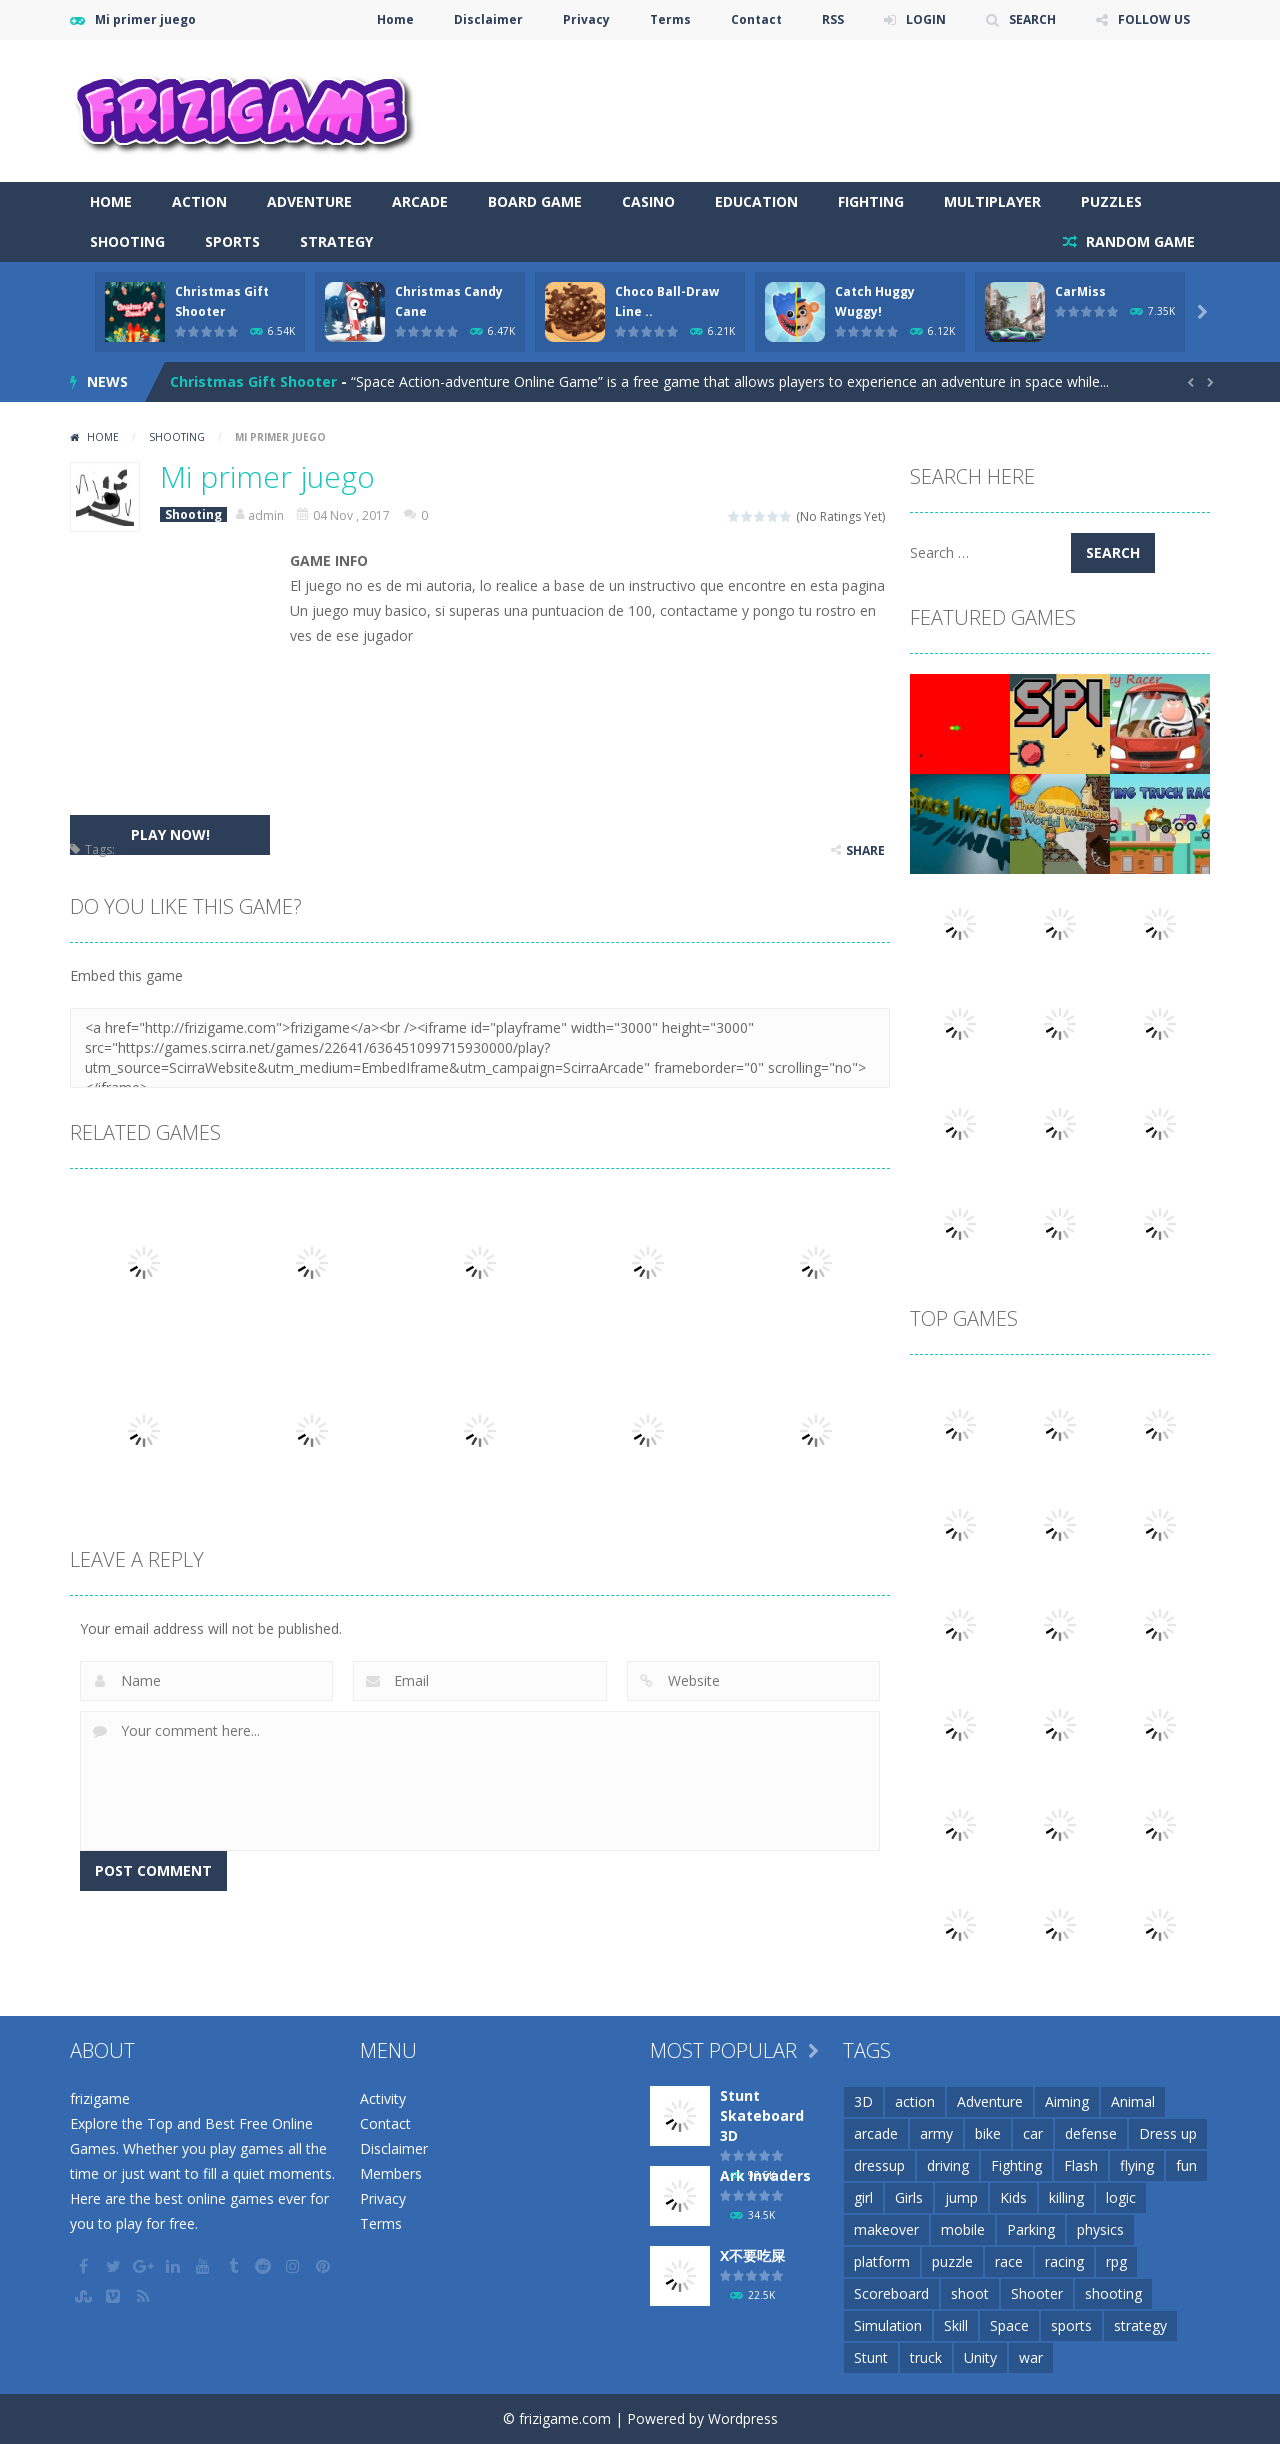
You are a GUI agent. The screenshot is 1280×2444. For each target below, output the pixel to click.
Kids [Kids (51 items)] (1013, 2197)
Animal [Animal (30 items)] (1133, 2101)
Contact (756, 19)
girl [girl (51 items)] (863, 2197)
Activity (383, 2098)
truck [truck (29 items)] (926, 2357)
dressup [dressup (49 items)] (879, 2165)
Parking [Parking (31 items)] (1031, 2229)
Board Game (535, 201)
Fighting (871, 201)
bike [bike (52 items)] (988, 2133)
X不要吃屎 (752, 2255)
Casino (648, 201)
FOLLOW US (1154, 19)
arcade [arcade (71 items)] (876, 2133)
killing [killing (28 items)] (1066, 2197)
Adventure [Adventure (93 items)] (990, 2101)
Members (391, 2173)
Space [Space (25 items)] (1009, 2325)
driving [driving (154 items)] (948, 2165)
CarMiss (1080, 291)
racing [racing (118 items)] (1064, 2261)
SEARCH (1032, 19)
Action (199, 201)
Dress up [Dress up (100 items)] (1168, 2133)
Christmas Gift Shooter (253, 381)
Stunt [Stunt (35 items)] (871, 2357)
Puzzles (1111, 201)
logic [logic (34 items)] (1121, 2197)
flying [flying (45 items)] (1137, 2165)
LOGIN (926, 19)
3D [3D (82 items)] (863, 2101)
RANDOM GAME (1138, 241)
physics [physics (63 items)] (1100, 2229)
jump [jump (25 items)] (961, 2197)
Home (395, 19)
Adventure (309, 201)
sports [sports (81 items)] (1071, 2325)
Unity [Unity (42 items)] (980, 2357)
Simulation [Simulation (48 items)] (888, 2325)
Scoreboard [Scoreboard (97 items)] (891, 2293)
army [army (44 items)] (936, 2133)
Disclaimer (488, 19)
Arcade (420, 201)
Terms (670, 19)
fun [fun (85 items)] (1186, 2165)
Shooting (127, 241)
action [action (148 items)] (915, 2101)
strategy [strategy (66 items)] (1140, 2325)
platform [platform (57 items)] (882, 2261)
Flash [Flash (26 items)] (1081, 2165)
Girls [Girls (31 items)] (909, 2197)
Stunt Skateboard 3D (762, 2115)
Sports (232, 241)
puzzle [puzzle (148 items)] (952, 2261)
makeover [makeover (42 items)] (886, 2229)
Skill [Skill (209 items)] (956, 2325)
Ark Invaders (765, 2175)
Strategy (336, 241)
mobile (138, 849)
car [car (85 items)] (1033, 2133)
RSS (833, 19)
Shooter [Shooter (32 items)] (1037, 2293)
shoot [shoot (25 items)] (970, 2293)
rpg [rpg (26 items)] (1116, 2261)
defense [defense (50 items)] (1091, 2133)
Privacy (586, 19)
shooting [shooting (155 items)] (1113, 2293)
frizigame (100, 2098)
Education (756, 201)
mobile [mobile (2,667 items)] (963, 2229)
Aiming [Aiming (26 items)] (1067, 2101)
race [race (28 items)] (1009, 2261)
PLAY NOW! (170, 834)
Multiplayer (992, 201)
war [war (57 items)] (1031, 2357)
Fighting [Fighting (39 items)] (1016, 2165)
